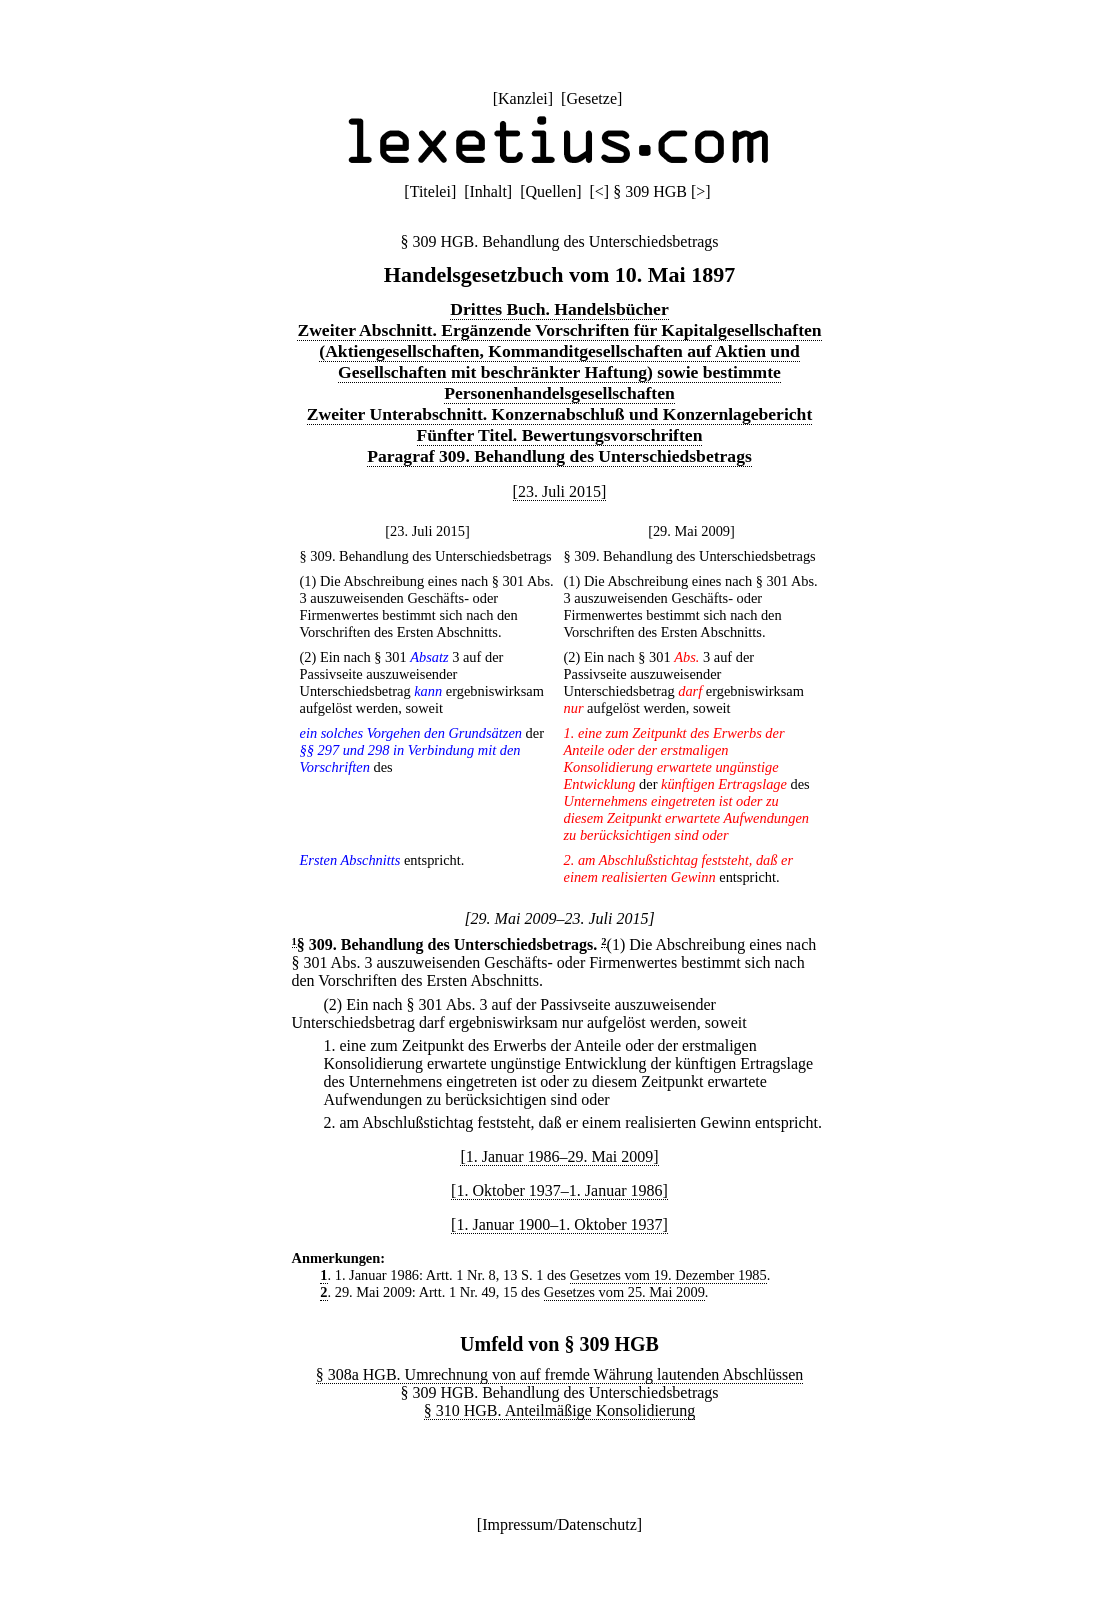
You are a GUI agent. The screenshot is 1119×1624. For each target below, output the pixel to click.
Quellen (551, 191)
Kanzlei (523, 98)
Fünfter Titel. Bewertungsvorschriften (560, 435)
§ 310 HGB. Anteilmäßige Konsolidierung (560, 1410)
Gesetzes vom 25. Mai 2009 (624, 1292)
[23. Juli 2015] (560, 491)
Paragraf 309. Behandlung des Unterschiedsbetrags (559, 456)
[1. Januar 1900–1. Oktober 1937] (559, 1224)
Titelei (430, 191)
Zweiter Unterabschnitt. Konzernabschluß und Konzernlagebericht (560, 414)
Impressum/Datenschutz (559, 1524)
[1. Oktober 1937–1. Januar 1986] (559, 1190)
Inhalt (488, 191)
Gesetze (591, 98)
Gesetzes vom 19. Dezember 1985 (668, 1275)
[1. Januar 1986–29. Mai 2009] (559, 1156)
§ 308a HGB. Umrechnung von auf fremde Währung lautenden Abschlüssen (560, 1374)
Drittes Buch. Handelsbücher (559, 309)
